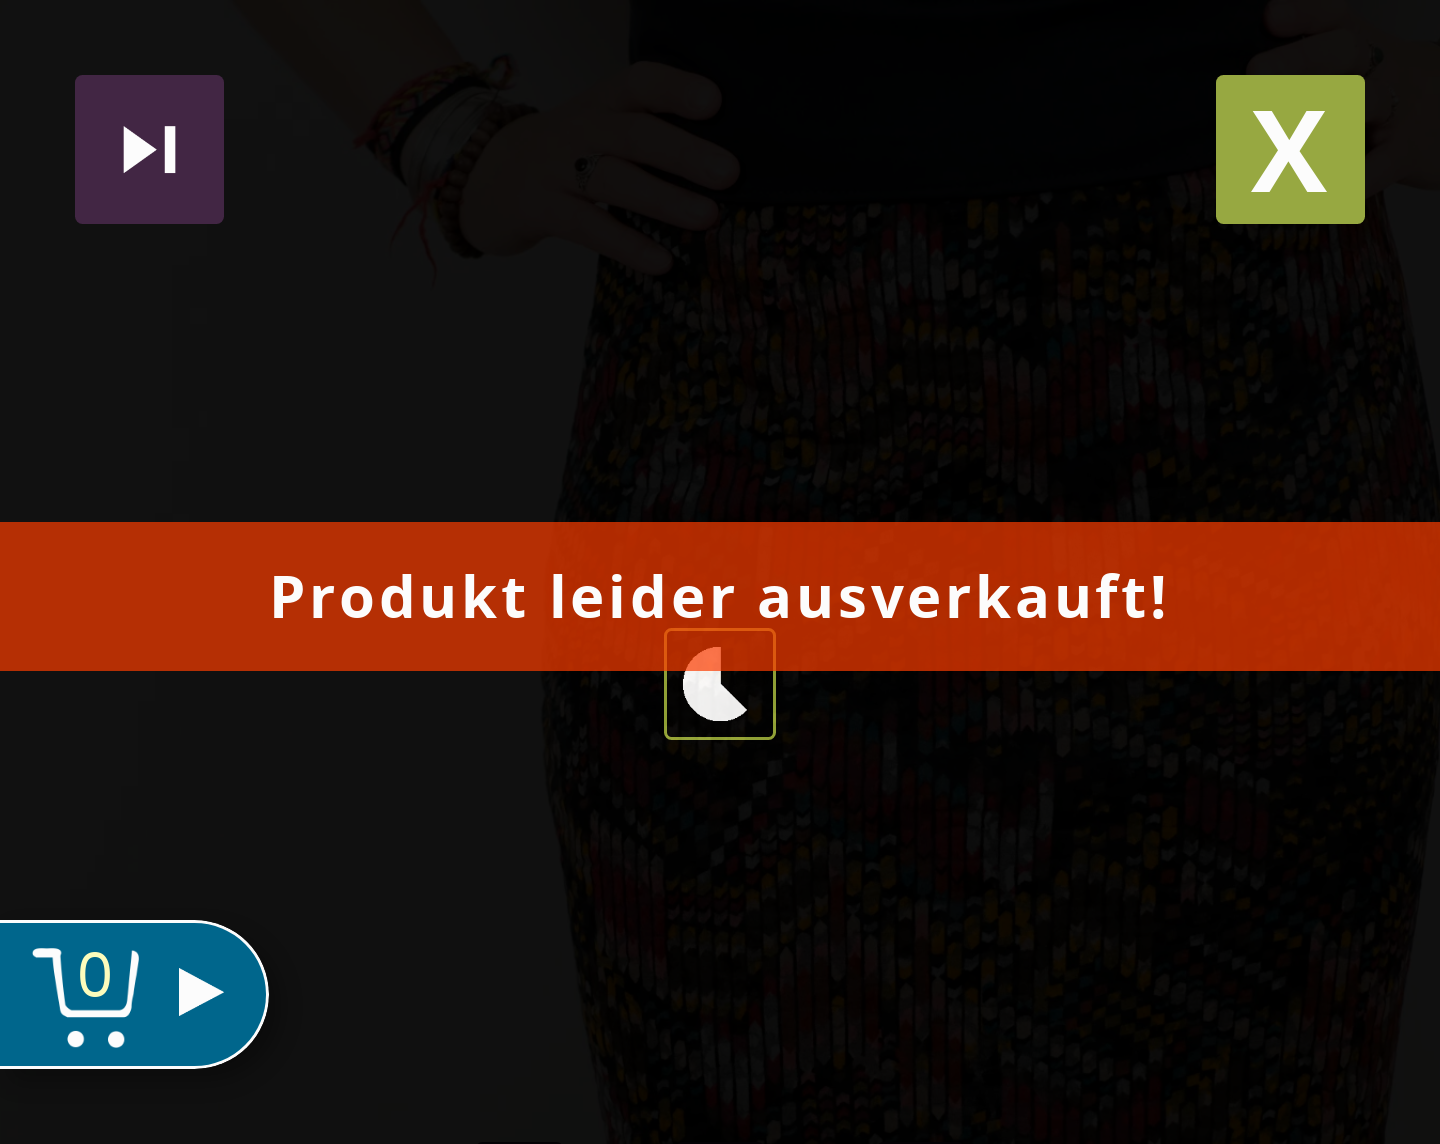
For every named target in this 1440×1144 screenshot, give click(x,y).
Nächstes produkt (149, 149)
